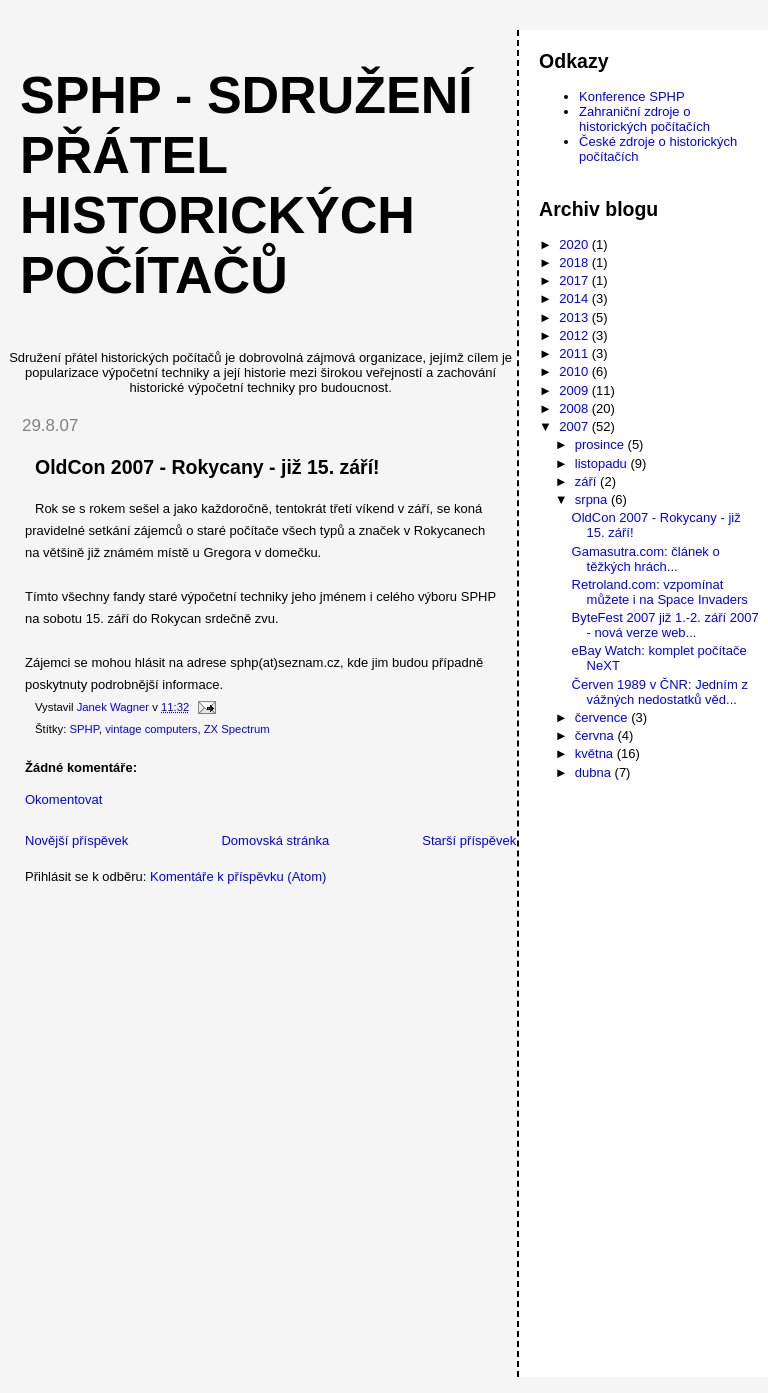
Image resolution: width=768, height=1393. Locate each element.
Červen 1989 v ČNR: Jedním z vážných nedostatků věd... (660, 692)
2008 (575, 408)
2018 (575, 262)
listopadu (603, 463)
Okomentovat (63, 799)
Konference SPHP (632, 96)
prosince (601, 444)
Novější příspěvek (76, 840)
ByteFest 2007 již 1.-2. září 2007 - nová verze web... (665, 625)
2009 (575, 390)
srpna (593, 499)
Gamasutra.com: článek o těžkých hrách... (646, 559)
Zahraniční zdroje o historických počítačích (644, 119)
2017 (575, 280)
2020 (575, 244)
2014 (575, 298)
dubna (595, 772)
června (596, 735)
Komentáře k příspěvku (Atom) (238, 876)
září (587, 481)
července (603, 717)
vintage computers (151, 729)
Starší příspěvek (469, 840)
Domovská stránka (275, 840)
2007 (575, 426)
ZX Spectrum (237, 729)
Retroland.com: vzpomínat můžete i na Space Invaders (660, 592)
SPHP (84, 729)
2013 (575, 317)
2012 (575, 335)
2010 (575, 371)
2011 (575, 353)
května (596, 753)
